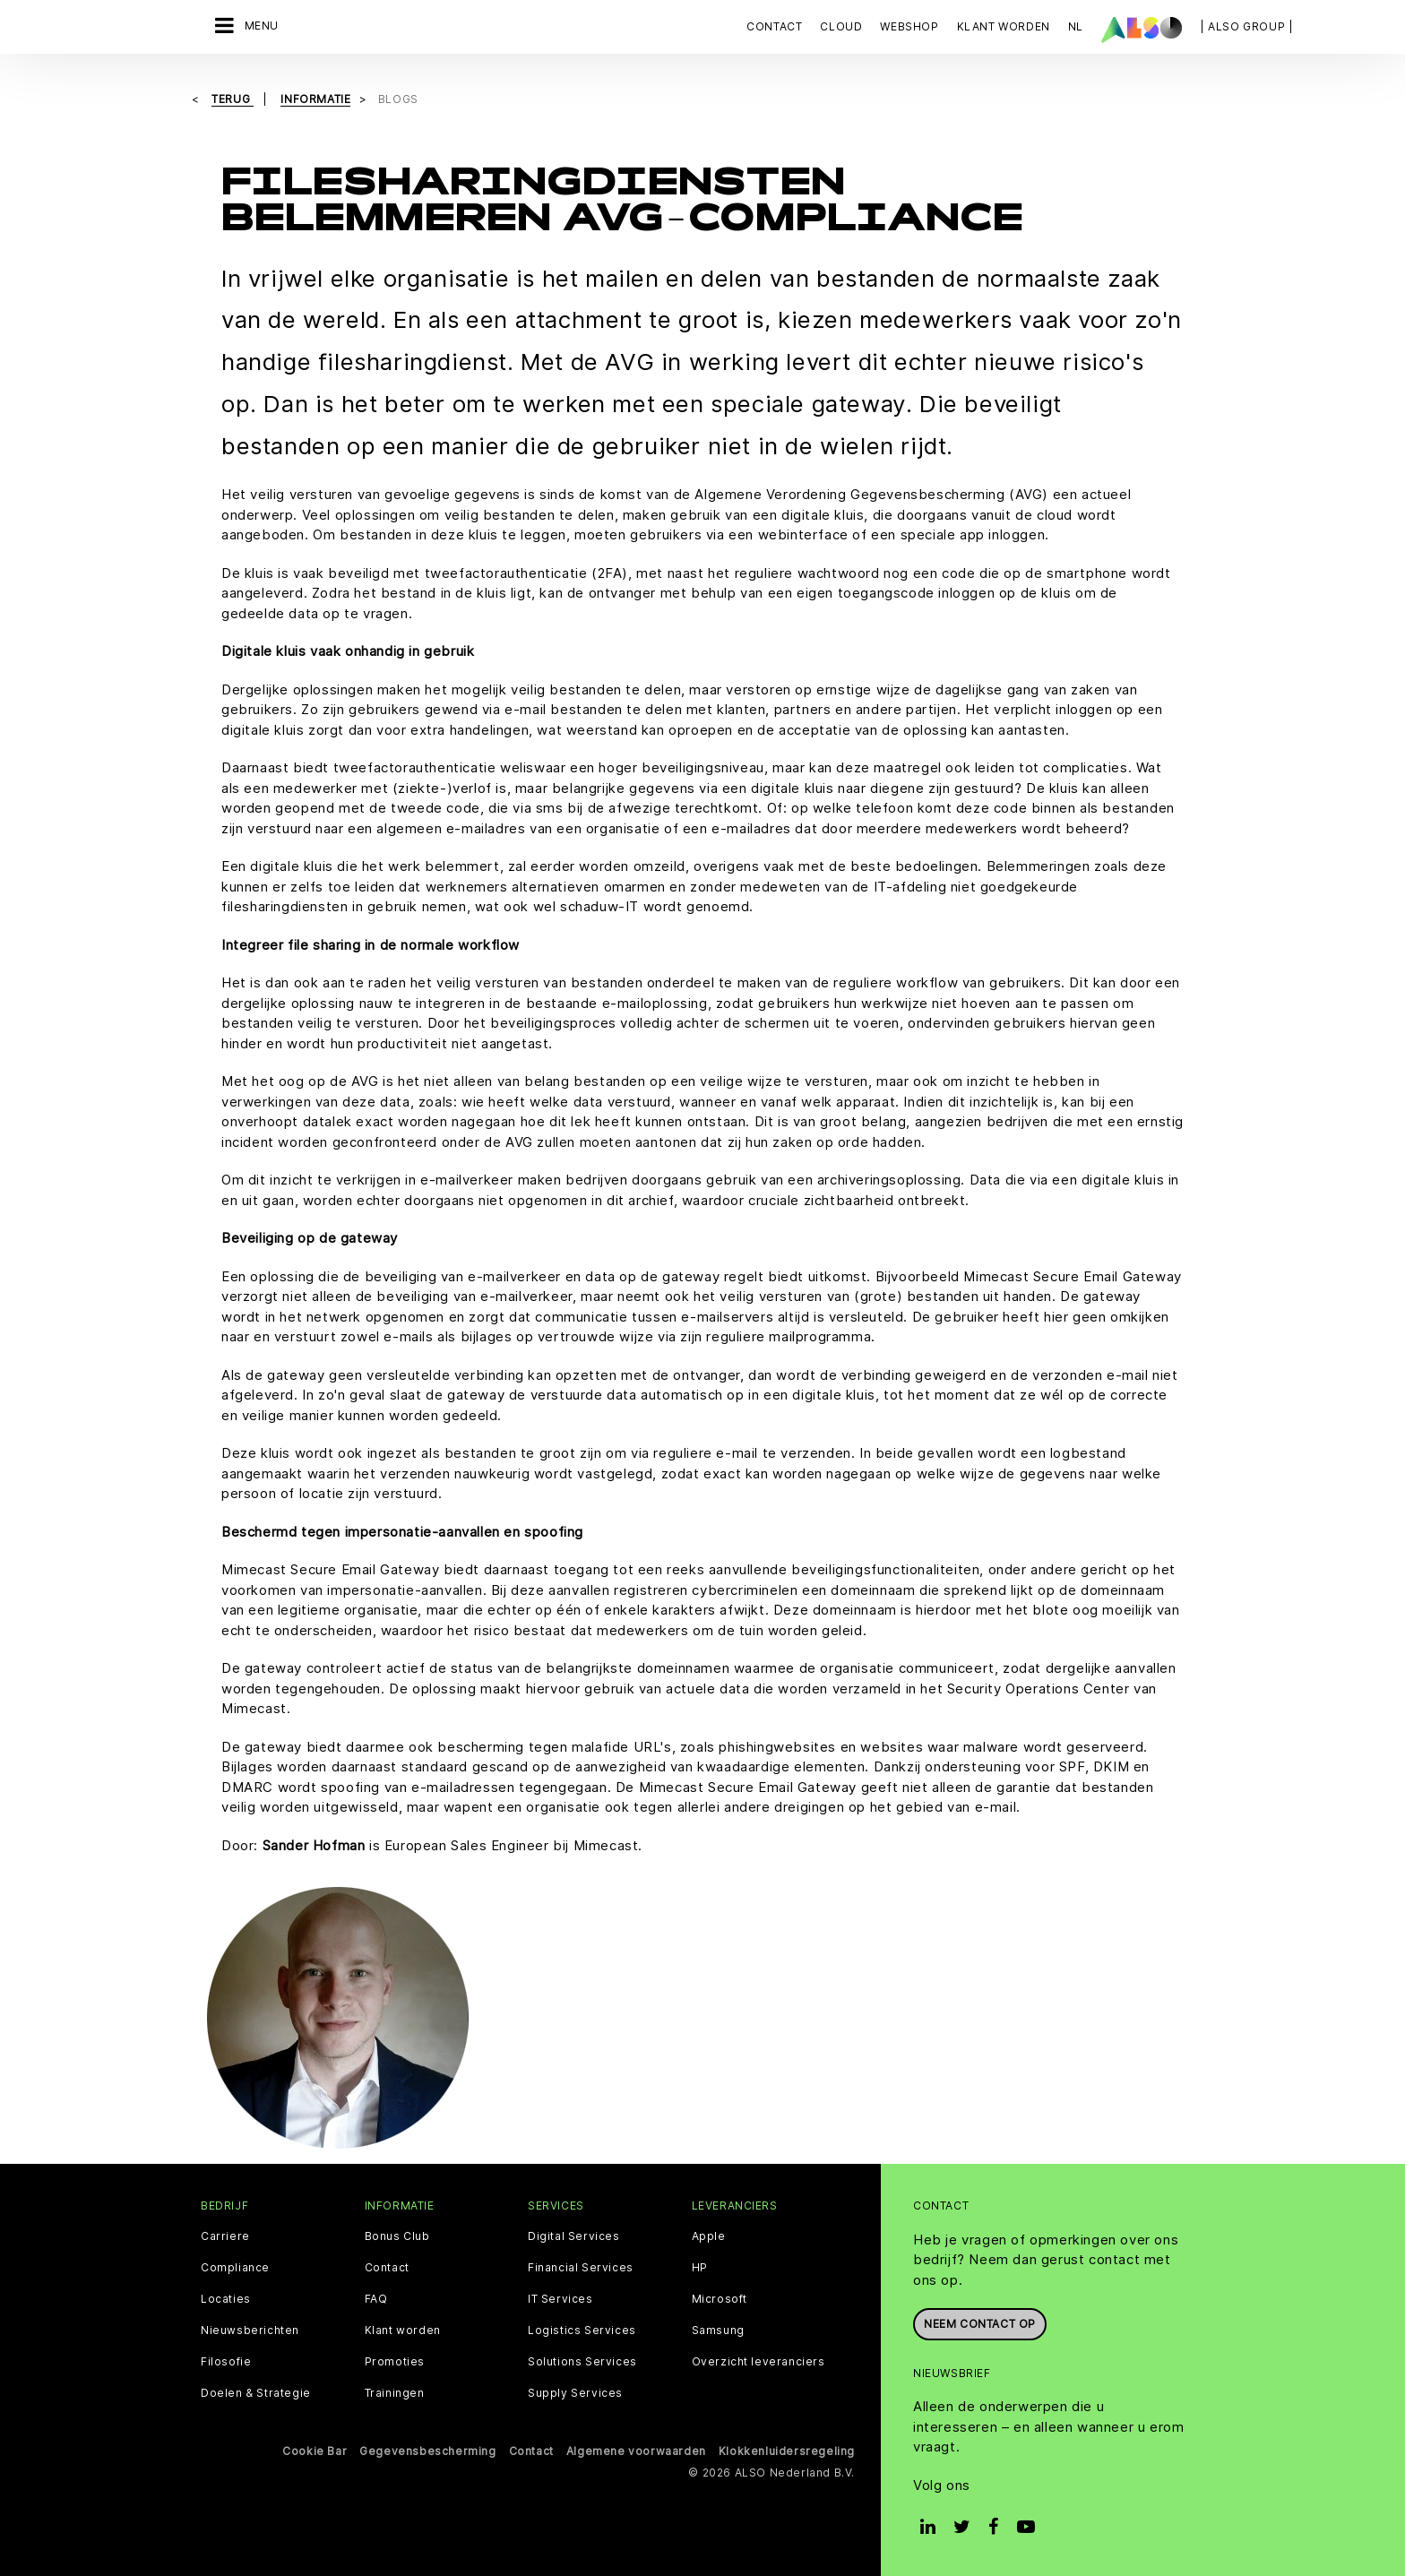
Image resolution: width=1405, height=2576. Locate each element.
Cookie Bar (314, 2451)
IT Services (560, 2299)
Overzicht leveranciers (758, 2362)
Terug (232, 99)
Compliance (235, 2268)
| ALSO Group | (1246, 26)
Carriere (225, 2236)
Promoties (395, 2362)
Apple (709, 2236)
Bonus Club (397, 2236)
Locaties (226, 2299)
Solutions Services (582, 2362)
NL (1075, 26)
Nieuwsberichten (250, 2330)
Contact (774, 26)
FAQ (376, 2299)
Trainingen (395, 2393)
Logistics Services (582, 2330)
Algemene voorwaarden (636, 2451)
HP (700, 2268)
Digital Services (574, 2236)
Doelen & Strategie (256, 2393)
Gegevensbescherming (427, 2451)
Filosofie (226, 2362)
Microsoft (719, 2299)
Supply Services (575, 2393)
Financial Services (581, 2268)
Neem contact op (980, 2323)
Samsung (718, 2330)
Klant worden (403, 2330)
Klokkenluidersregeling (787, 2451)
